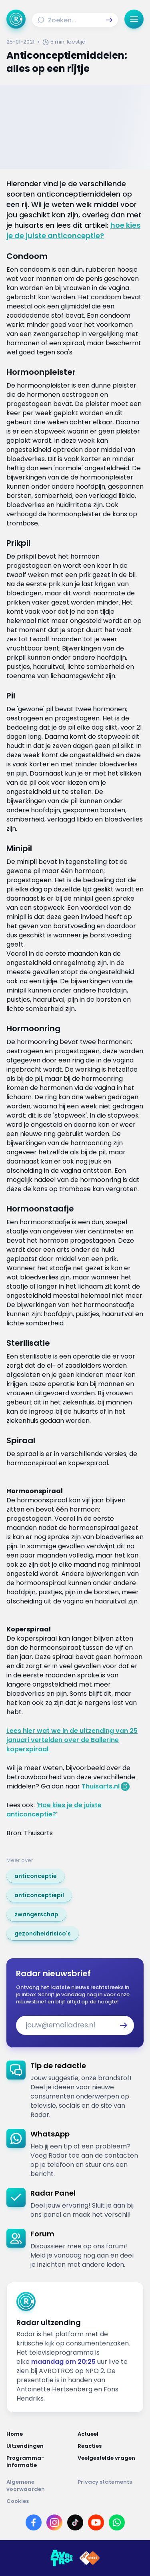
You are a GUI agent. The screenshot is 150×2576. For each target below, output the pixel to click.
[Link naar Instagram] (54, 2522)
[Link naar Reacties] (111, 2446)
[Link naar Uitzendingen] (39, 2446)
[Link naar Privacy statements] (111, 2486)
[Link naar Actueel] (111, 2434)
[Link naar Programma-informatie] (39, 2462)
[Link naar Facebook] (34, 2522)
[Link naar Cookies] (75, 2501)
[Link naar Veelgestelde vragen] (111, 2462)
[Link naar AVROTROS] (61, 2558)
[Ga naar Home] (16, 19)
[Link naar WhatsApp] (117, 2522)
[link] (35, 1876)
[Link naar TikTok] (75, 2522)
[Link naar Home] (39, 2434)
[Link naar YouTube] (96, 2522)
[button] (109, 20)
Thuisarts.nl (101, 1786)
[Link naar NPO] (89, 2558)
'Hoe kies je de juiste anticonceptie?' (54, 1809)
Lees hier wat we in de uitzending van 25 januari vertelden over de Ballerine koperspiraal (72, 1740)
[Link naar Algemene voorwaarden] (39, 2486)
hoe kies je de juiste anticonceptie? (73, 230)
